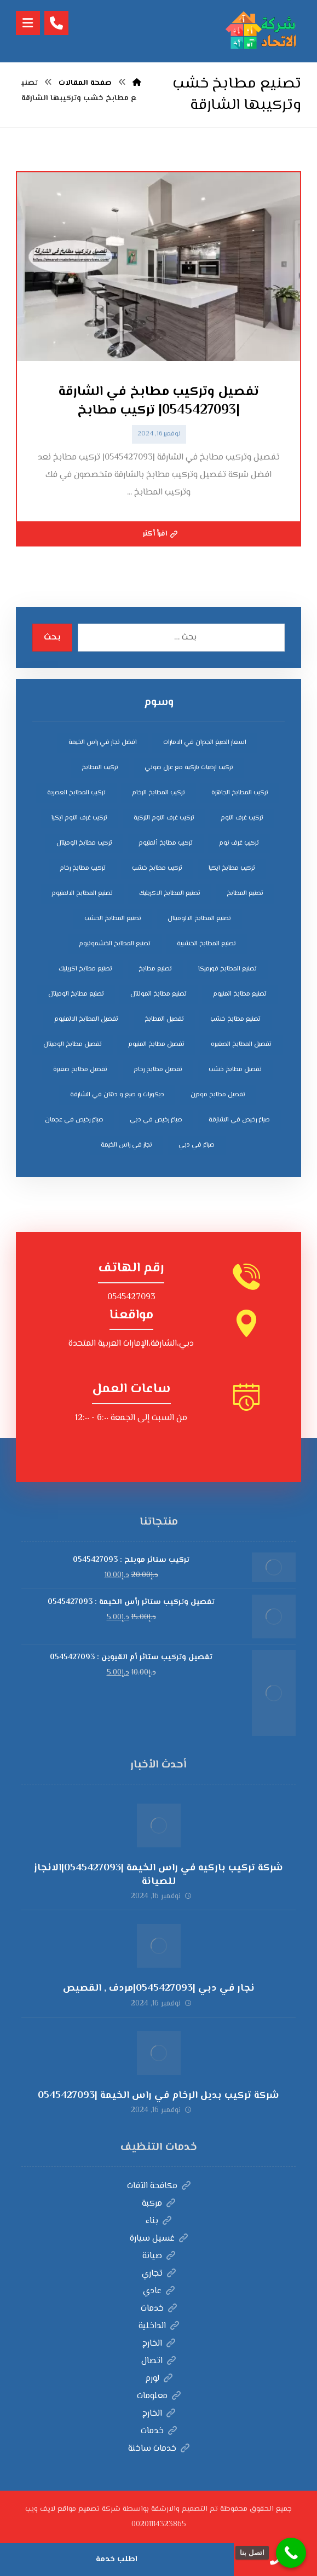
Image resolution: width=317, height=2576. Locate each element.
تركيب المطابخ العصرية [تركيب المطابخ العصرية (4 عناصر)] (76, 793)
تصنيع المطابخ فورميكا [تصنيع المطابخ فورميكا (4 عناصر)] (227, 969)
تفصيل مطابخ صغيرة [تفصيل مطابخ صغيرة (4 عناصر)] (80, 1070)
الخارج (158, 2344)
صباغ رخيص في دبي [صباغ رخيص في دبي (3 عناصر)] (156, 1120)
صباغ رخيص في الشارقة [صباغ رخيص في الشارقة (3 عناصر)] (239, 1120)
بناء (158, 2221)
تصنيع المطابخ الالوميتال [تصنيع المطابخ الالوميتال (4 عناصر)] (199, 919)
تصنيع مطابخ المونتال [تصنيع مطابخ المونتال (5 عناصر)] (158, 994)
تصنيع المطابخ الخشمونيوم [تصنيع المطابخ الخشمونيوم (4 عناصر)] (115, 944)
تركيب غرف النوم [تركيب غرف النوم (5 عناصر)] (242, 818)
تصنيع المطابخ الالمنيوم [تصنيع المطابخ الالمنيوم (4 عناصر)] (82, 893)
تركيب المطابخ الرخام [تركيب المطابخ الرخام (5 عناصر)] (158, 793)
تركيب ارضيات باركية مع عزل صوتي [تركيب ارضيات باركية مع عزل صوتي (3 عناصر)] (189, 768)
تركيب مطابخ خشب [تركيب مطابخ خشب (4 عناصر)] (157, 868)
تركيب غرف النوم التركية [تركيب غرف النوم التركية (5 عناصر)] (164, 818)
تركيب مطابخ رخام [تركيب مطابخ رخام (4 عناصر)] (83, 868)
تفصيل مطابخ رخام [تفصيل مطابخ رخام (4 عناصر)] (158, 1070)
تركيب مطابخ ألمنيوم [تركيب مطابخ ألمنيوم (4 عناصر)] (166, 843)
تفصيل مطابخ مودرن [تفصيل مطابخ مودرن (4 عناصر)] (218, 1095)
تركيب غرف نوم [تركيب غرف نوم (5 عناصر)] (239, 843)
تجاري (159, 2274)
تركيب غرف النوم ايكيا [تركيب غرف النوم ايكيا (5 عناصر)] (79, 818)
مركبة (158, 2204)
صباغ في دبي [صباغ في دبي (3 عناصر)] (196, 1145)
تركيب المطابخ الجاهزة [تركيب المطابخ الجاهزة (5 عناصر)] (239, 793)
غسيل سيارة (159, 2239)
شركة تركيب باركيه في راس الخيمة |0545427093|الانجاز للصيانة (158, 1874)
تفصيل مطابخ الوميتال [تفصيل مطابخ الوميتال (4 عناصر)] (72, 1044)
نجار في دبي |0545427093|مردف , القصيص (159, 1988)
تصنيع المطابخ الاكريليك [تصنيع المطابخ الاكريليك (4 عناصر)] (169, 893)
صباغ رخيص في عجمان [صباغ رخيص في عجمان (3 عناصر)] (74, 1120)
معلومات (159, 2396)
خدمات (159, 2309)
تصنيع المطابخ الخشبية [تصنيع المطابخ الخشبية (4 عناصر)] (206, 944)
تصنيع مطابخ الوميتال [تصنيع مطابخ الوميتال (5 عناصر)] (76, 994)
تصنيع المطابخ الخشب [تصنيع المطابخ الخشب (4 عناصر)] (112, 919)
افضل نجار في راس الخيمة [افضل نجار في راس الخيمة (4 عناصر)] (102, 742)
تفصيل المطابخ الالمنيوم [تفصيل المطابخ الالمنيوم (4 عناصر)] (86, 1019)
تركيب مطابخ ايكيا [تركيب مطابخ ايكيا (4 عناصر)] (232, 868)
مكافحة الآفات (159, 2186)
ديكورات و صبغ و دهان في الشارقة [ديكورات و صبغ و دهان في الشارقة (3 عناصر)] (117, 1095)
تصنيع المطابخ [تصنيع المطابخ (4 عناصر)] (245, 893)
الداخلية (159, 2326)
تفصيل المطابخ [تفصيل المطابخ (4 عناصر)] (164, 1019)
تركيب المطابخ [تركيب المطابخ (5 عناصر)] (100, 768)
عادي (159, 2291)
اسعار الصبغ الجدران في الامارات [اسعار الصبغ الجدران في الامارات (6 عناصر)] (204, 742)
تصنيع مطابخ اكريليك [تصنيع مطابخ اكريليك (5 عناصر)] (85, 969)
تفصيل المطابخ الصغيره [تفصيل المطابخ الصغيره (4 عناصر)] (241, 1044)
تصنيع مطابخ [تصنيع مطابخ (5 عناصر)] (155, 969)
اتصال (158, 2361)
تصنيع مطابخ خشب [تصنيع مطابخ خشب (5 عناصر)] (235, 1019)
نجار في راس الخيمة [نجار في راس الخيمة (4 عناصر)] (126, 1145)
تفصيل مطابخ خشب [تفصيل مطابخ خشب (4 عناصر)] (235, 1070)
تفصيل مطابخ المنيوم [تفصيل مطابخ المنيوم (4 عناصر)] (156, 1044)
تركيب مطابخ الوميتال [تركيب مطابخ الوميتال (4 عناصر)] (84, 843)
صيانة (158, 2256)
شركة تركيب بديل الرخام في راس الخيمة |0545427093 (158, 2095)
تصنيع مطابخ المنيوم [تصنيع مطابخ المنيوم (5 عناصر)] (240, 994)
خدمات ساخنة (158, 2449)
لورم (158, 2379)
